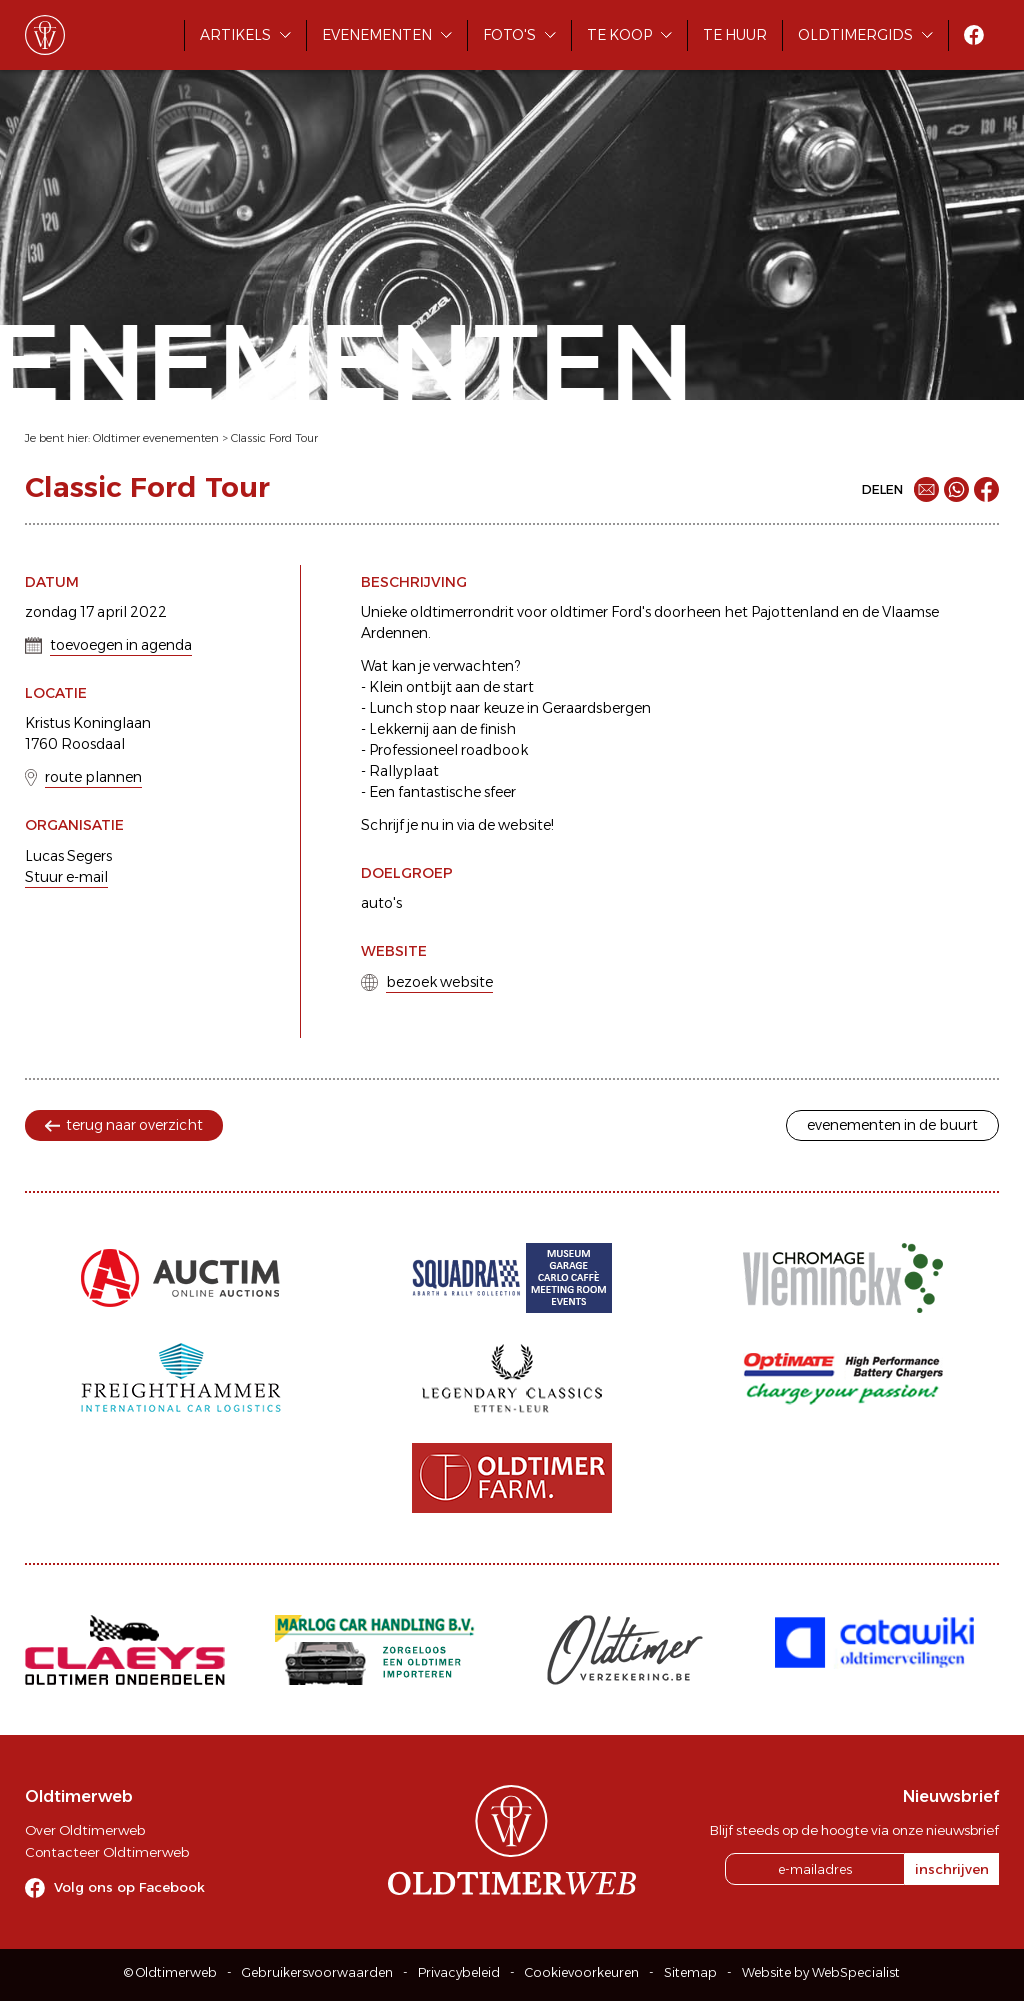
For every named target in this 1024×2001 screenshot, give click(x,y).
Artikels (235, 35)
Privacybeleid (459, 1972)
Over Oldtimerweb (85, 1830)
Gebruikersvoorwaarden (317, 1972)
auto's (381, 903)
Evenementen (377, 35)
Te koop (619, 35)
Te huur (735, 35)
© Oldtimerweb (170, 1972)
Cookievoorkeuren (582, 1972)
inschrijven (952, 1869)
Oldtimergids (855, 35)
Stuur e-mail (66, 877)
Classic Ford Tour (274, 438)
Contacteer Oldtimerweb (107, 1852)
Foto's (509, 35)
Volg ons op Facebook (129, 1887)
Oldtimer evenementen (156, 438)
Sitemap (690, 1972)
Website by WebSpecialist (821, 1972)
